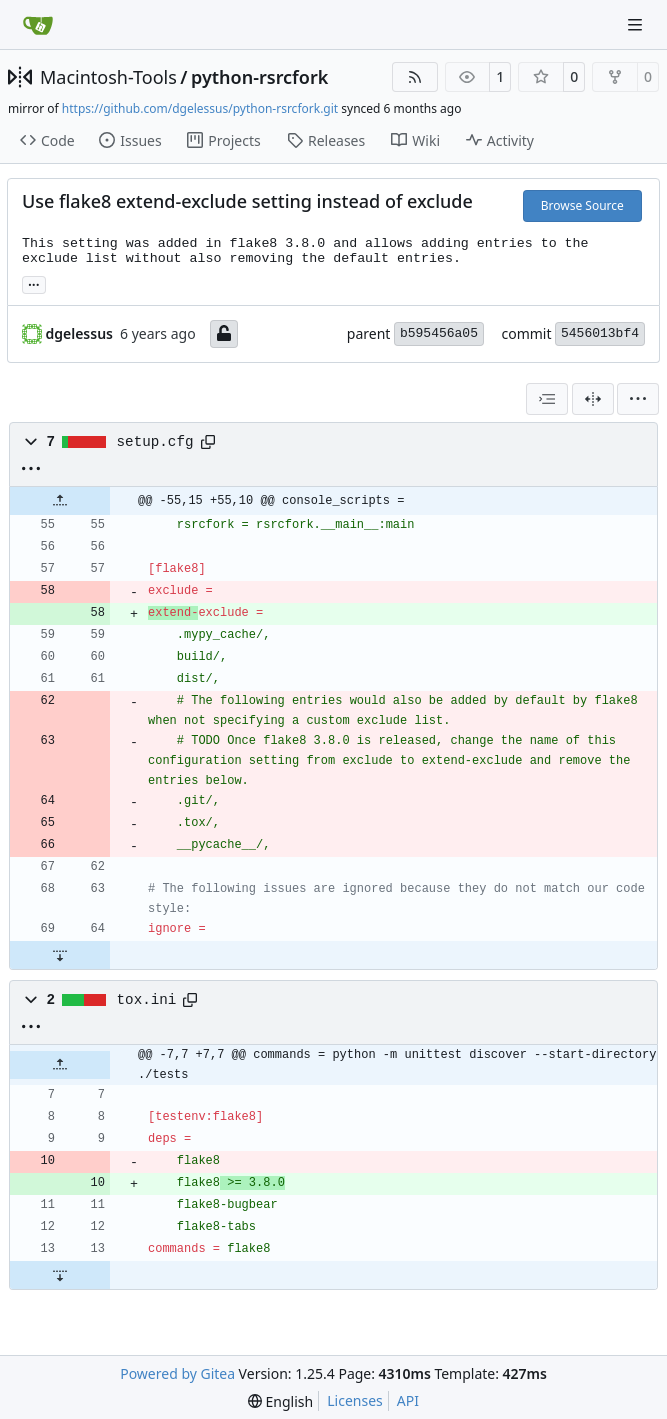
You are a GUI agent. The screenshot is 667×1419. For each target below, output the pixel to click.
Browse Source (582, 205)
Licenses (355, 1400)
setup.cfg (155, 442)
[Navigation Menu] (637, 24)
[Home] (38, 25)
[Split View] (593, 399)
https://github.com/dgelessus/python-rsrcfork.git (200, 108)
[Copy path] (208, 442)
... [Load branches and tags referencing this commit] (34, 283)
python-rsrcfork (259, 77)
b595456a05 (439, 333)
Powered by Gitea (177, 1373)
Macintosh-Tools (108, 77)
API (408, 1400)
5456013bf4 (600, 333)
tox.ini (147, 1000)
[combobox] (547, 399)
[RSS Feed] (415, 77)
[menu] (638, 399)
